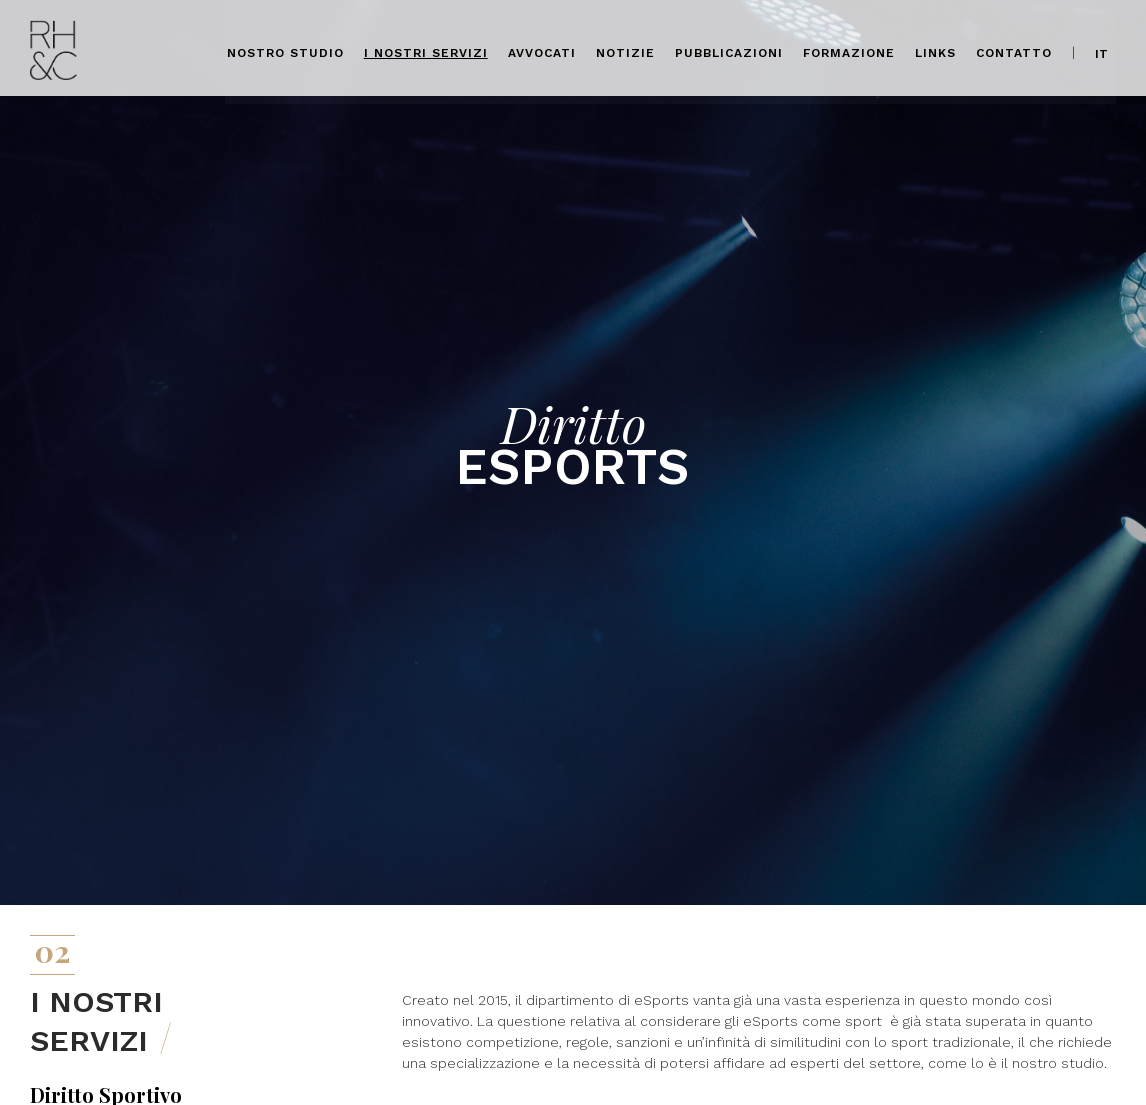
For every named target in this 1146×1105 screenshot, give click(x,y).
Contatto (1015, 51)
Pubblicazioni (730, 51)
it (1102, 51)
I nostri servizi (427, 51)
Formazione (850, 51)
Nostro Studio (286, 51)
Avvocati (543, 51)
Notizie (626, 51)
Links (936, 51)
